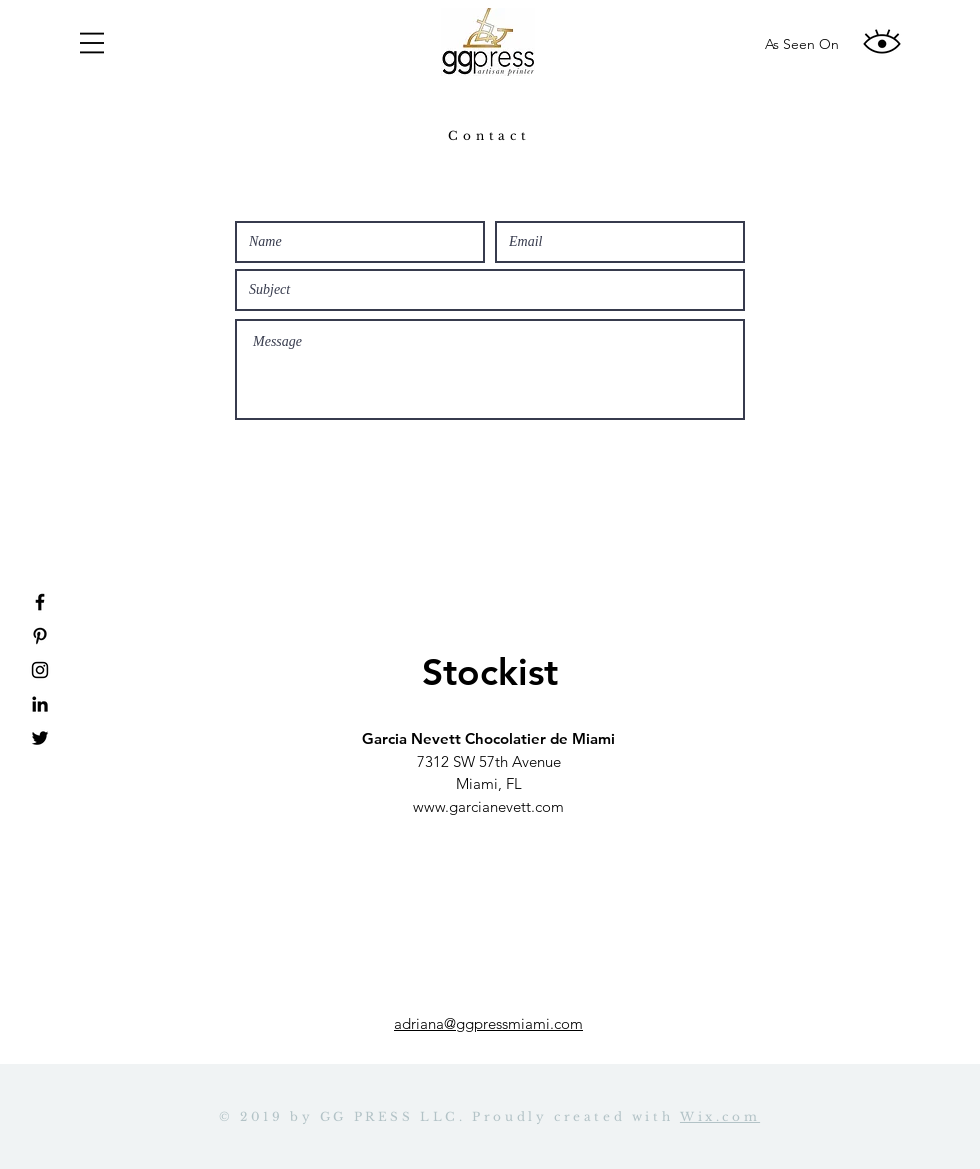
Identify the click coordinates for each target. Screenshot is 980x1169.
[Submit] (489, 447)
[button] (92, 43)
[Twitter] (40, 738)
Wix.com (720, 1116)
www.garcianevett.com (488, 806)
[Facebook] (40, 602)
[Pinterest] (40, 636)
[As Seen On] (802, 45)
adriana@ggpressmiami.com (488, 1023)
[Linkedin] (40, 704)
